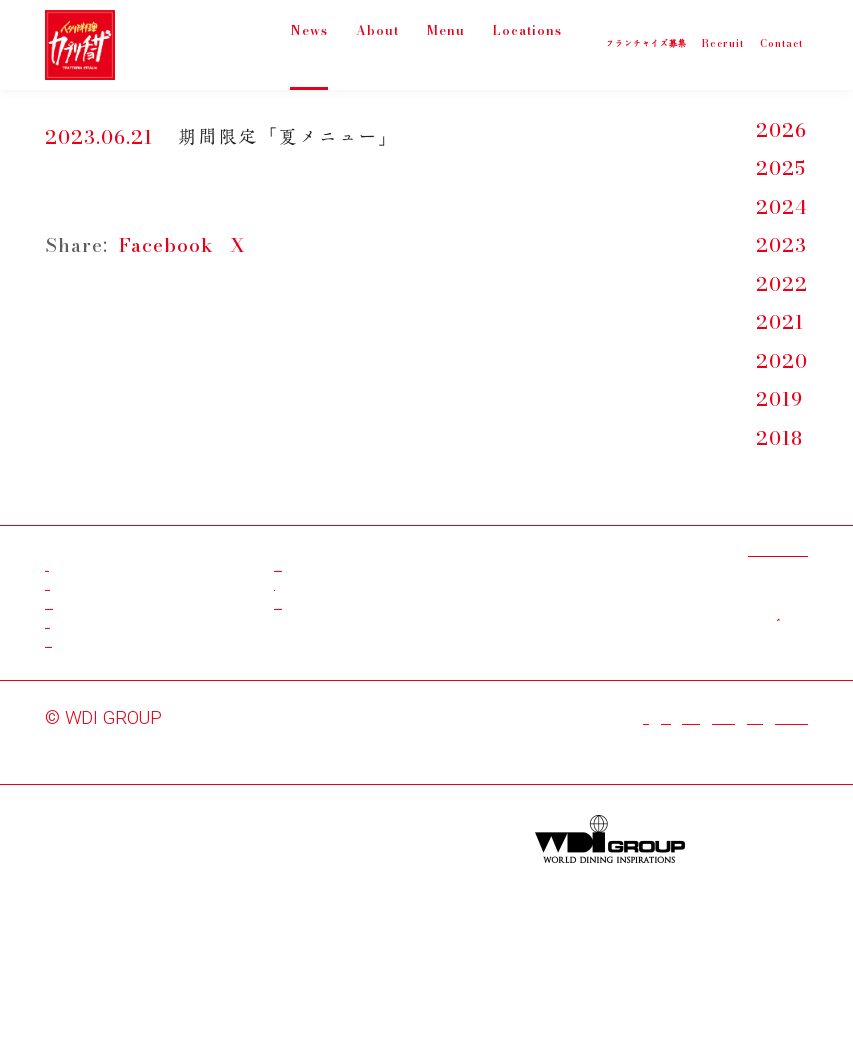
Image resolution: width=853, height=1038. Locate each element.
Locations (532, 43)
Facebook (166, 245)
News (307, 43)
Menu (443, 43)
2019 (779, 400)
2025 (781, 169)
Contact (81, 726)
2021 (780, 323)
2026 (781, 131)
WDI (185, 834)
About (375, 43)
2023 (781, 246)
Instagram (320, 650)
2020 (782, 362)
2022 (782, 285)
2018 (779, 439)
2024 (781, 208)
